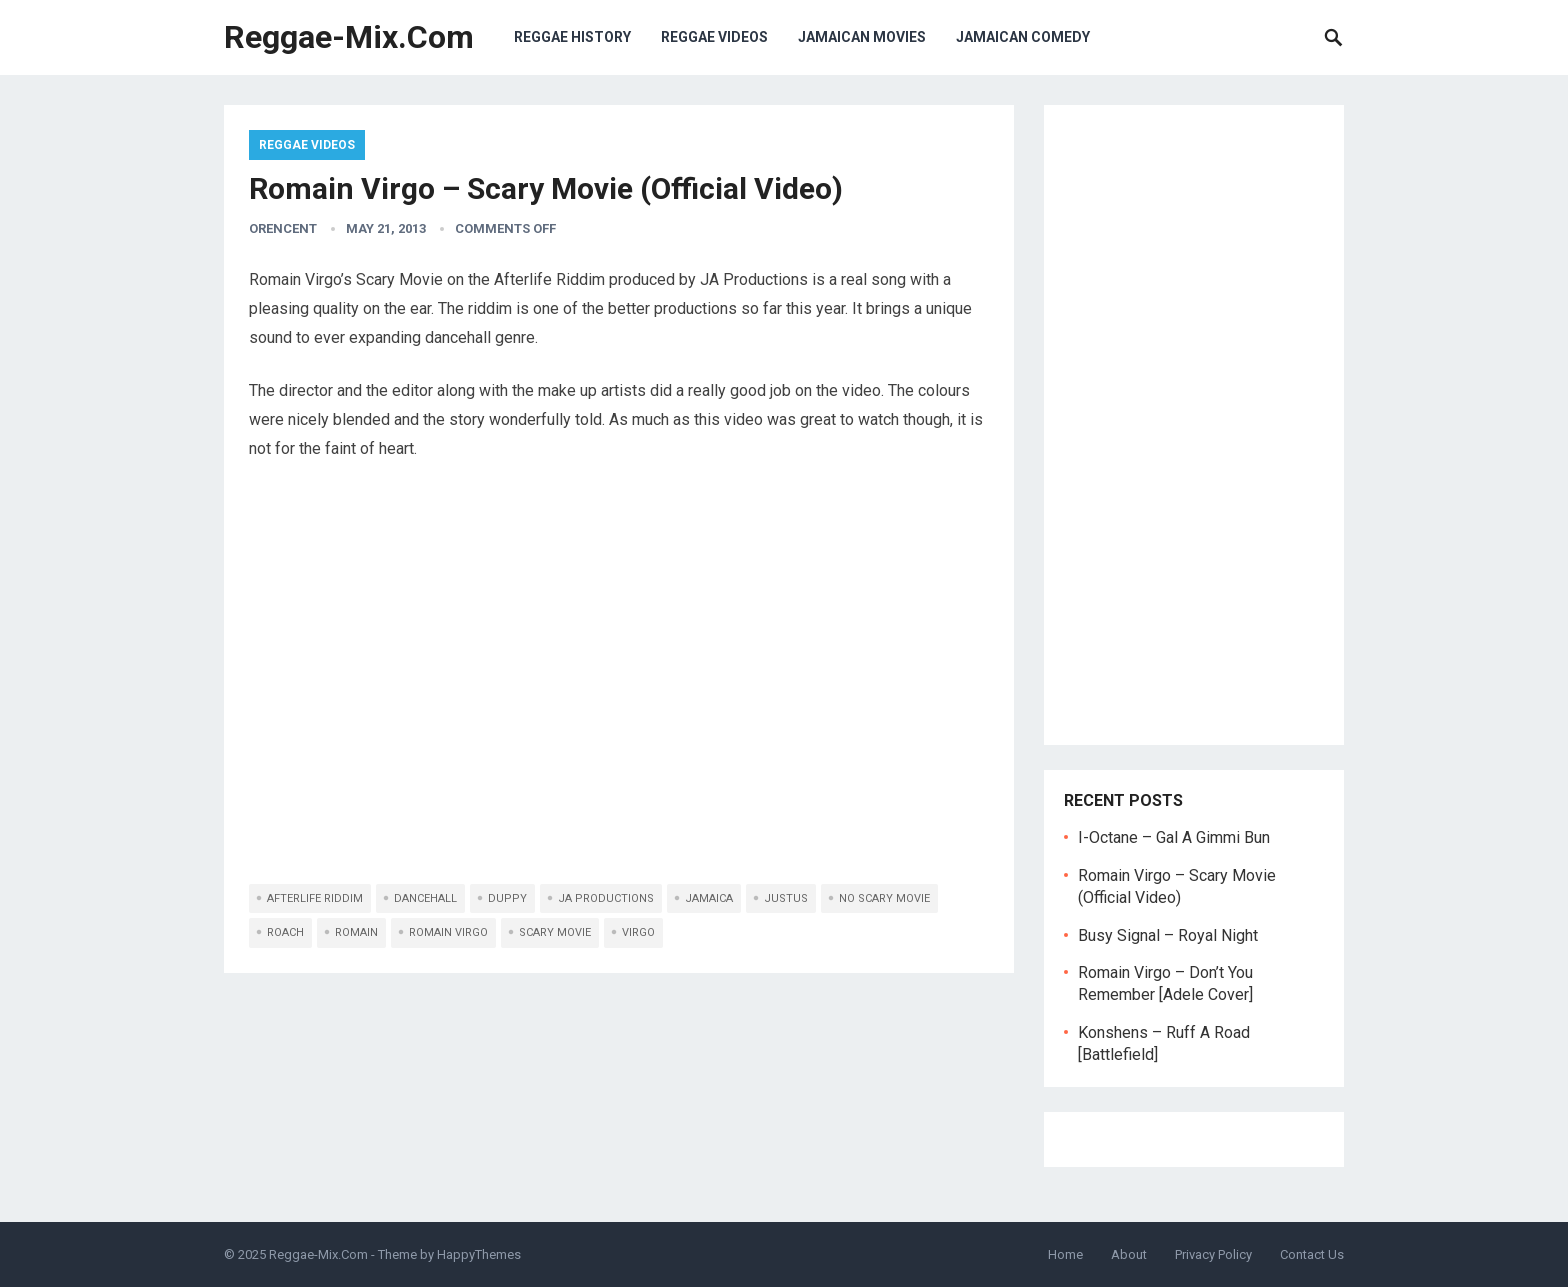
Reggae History (572, 37)
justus (786, 898)
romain (356, 932)
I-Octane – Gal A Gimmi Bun (1174, 837)
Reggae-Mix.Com (349, 37)
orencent (283, 228)
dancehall (425, 898)
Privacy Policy (1213, 1254)
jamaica (709, 898)
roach (285, 932)
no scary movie (884, 898)
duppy (507, 898)
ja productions (606, 898)
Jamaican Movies (862, 37)
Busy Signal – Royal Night (1168, 935)
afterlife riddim (315, 898)
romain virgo (448, 932)
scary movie (555, 932)
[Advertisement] (1194, 425)
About (1129, 1254)
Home (1065, 1254)
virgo (638, 932)
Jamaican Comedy (1023, 37)
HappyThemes (479, 1254)
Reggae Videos (714, 37)
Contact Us (1312, 1254)
